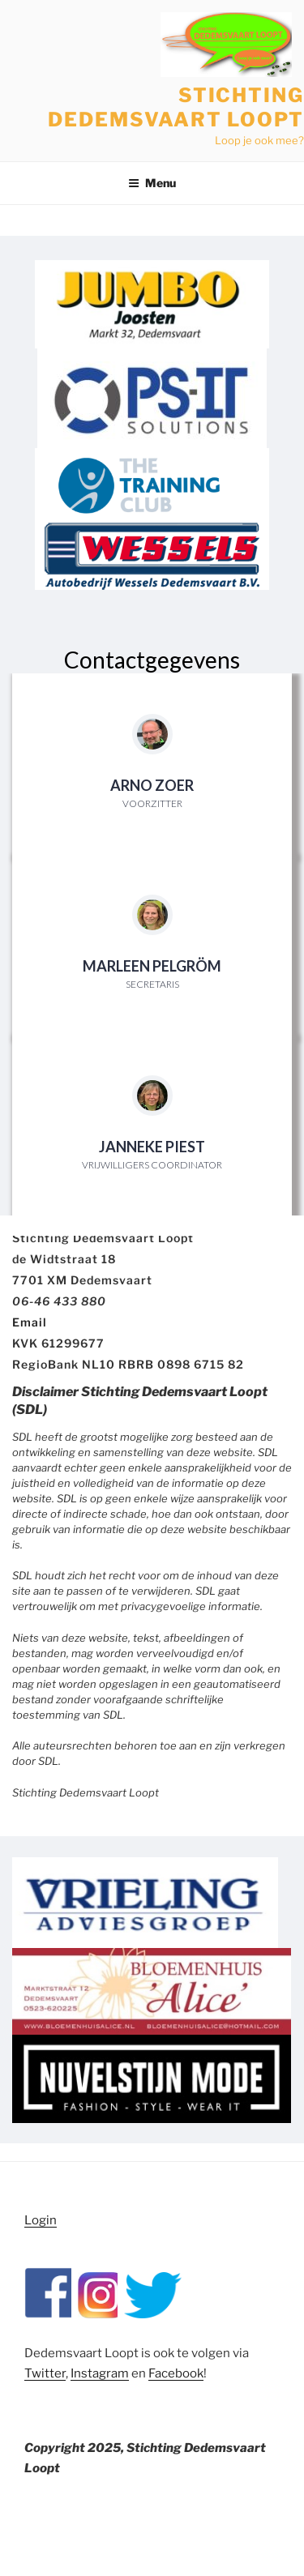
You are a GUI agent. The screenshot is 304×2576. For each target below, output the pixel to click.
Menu (152, 183)
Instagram (100, 2373)
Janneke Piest (152, 1147)
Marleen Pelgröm (152, 966)
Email (29, 1322)
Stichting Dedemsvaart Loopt (176, 107)
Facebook (175, 2373)
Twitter (45, 2373)
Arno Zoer (152, 785)
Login (40, 2220)
